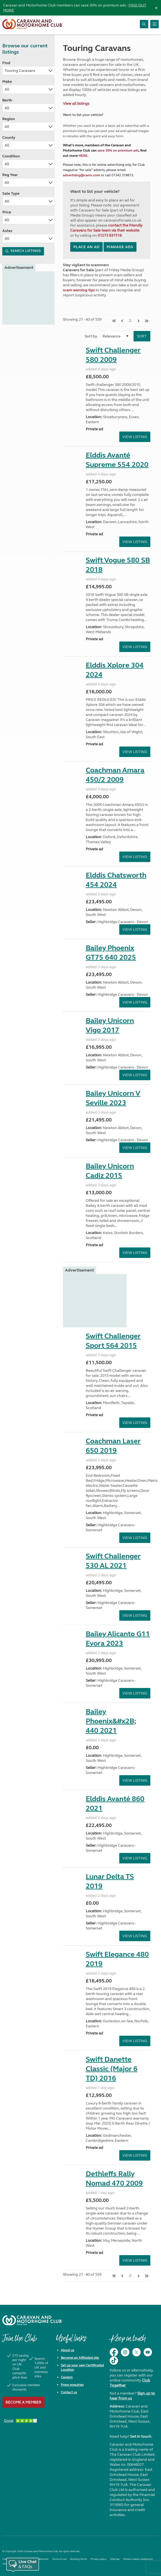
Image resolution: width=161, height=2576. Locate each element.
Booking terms (78, 2559)
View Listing (134, 436)
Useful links (71, 2340)
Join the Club (19, 2340)
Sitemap (114, 2559)
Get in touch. (141, 2436)
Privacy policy (98, 2559)
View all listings (76, 103)
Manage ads (120, 247)
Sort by (91, 336)
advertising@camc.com (81, 175)
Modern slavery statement (138, 2559)
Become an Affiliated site (80, 2358)
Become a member (23, 2402)
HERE (83, 156)
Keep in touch (127, 2340)
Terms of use (59, 2559)
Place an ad (86, 247)
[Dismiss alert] (156, 8)
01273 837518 (110, 235)
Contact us (69, 2392)
